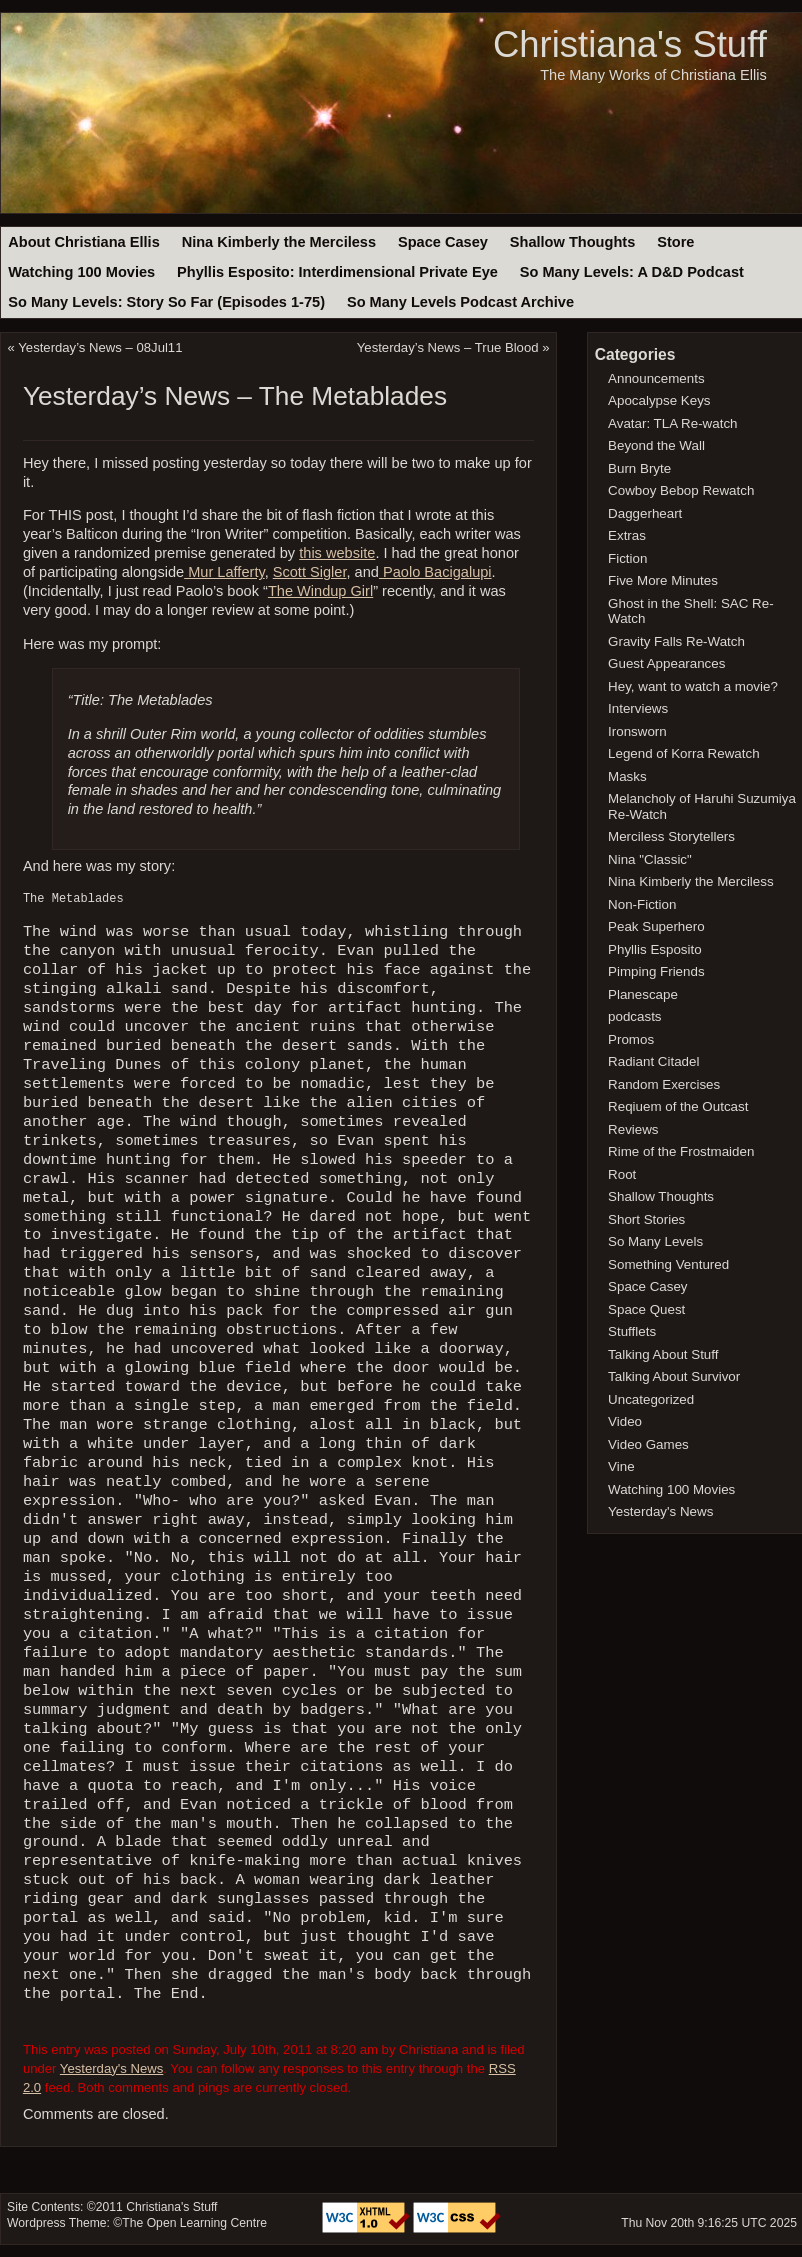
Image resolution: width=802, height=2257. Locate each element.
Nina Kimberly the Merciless (279, 242)
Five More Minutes (663, 580)
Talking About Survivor (674, 1376)
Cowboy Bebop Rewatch (681, 490)
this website (337, 553)
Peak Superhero (656, 926)
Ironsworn (637, 731)
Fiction (627, 558)
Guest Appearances (666, 663)
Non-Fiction (642, 904)
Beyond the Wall (656, 445)
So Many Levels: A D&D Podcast (632, 272)
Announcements (656, 378)
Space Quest (646, 1309)
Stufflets (632, 1331)
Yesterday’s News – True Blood (448, 347)
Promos (631, 1039)
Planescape (643, 994)
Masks (627, 776)
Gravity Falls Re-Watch (676, 641)
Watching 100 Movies (81, 272)
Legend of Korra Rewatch (684, 753)
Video (625, 1421)
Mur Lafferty (224, 572)
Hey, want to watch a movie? (693, 686)
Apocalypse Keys (659, 400)
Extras (627, 535)
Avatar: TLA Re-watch (672, 423)
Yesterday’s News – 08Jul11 (100, 347)
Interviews (638, 708)
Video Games (648, 1444)
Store (675, 242)
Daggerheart (645, 513)
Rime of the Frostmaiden (681, 1151)
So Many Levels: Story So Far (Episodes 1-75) (166, 302)
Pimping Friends (656, 971)
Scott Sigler (310, 572)
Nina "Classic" (650, 859)
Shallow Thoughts (573, 242)
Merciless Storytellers (671, 836)
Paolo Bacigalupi (435, 572)
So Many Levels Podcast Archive (460, 302)
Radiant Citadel (653, 1061)
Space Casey (443, 242)
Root (622, 1174)
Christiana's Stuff (630, 44)
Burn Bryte (639, 468)
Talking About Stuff (663, 1354)
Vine (621, 1466)
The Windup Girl (320, 591)
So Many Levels (655, 1241)
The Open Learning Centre (194, 2223)
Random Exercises (664, 1084)
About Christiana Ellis (83, 242)
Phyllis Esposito (655, 949)
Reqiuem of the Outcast (678, 1106)
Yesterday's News (111, 2068)
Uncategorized (651, 1399)
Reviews (633, 1129)
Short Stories (646, 1219)
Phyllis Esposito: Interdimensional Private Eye (337, 272)
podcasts (634, 1016)
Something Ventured (668, 1264)
